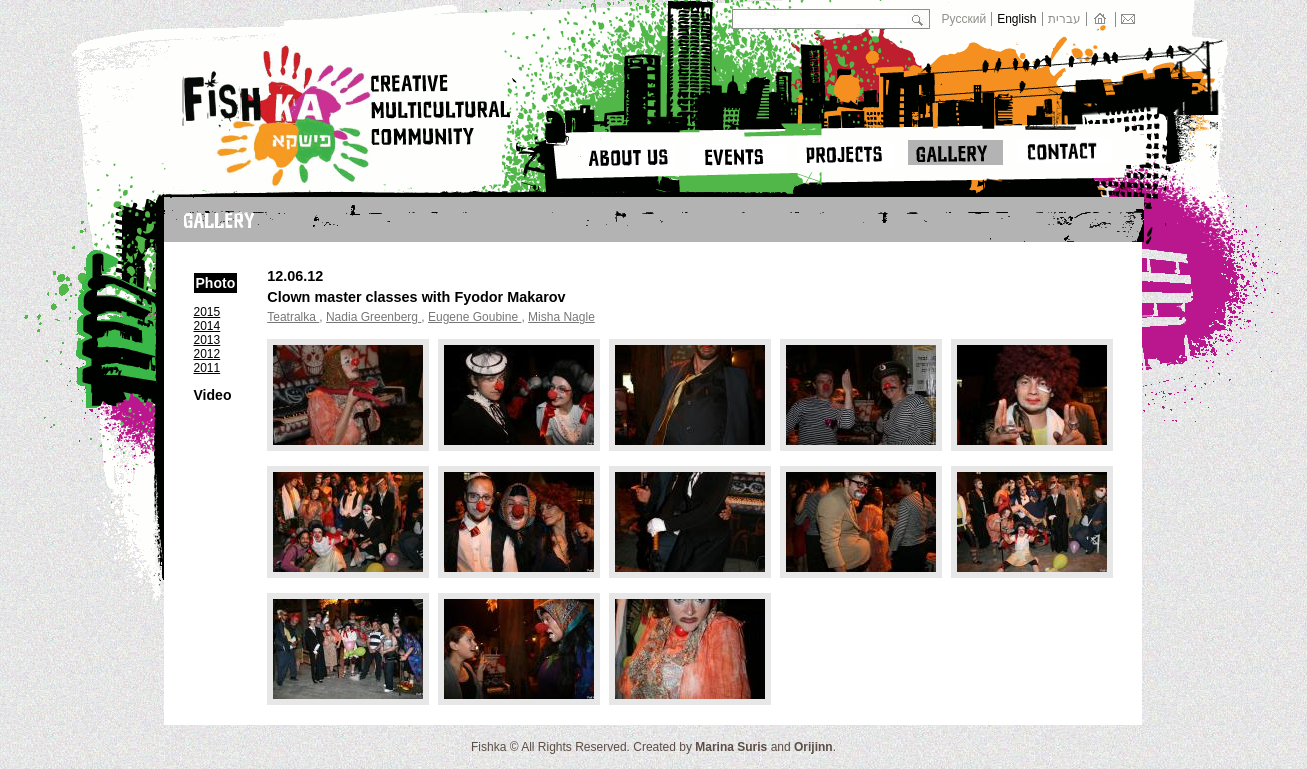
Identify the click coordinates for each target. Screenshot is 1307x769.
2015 (207, 312)
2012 (207, 354)
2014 (207, 326)
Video (213, 395)
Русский (964, 19)
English (1016, 19)
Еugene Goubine (474, 317)
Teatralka (293, 317)
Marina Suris (731, 747)
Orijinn (813, 747)
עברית (1064, 19)
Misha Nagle (561, 317)
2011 (207, 368)
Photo (216, 283)
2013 (207, 340)
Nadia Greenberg (373, 317)
